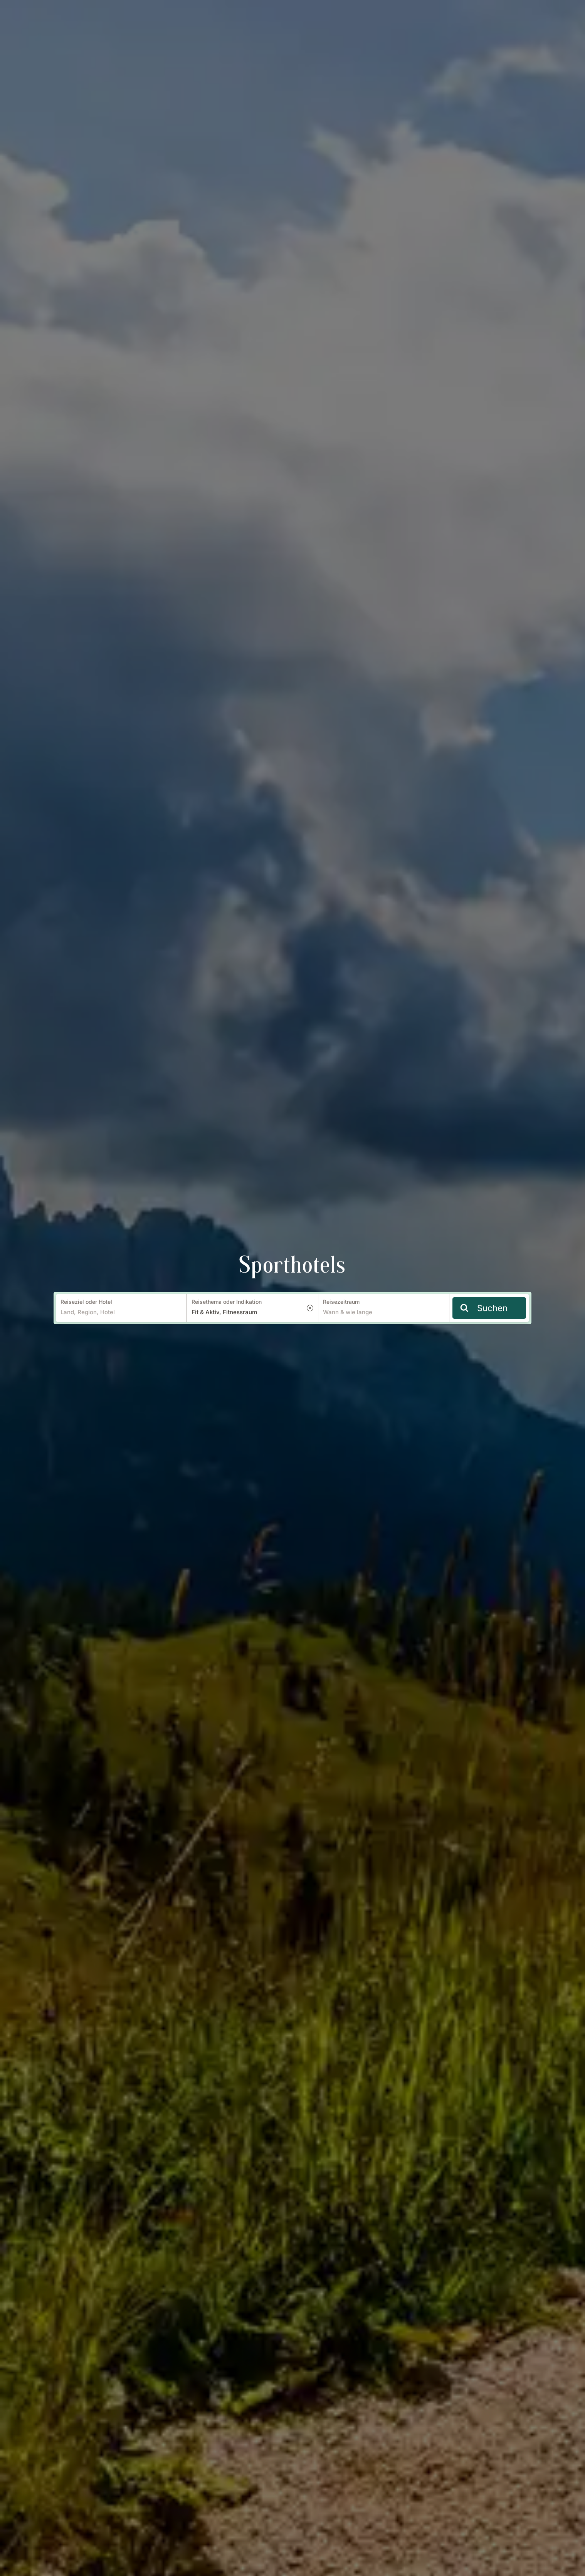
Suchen (484, 1308)
